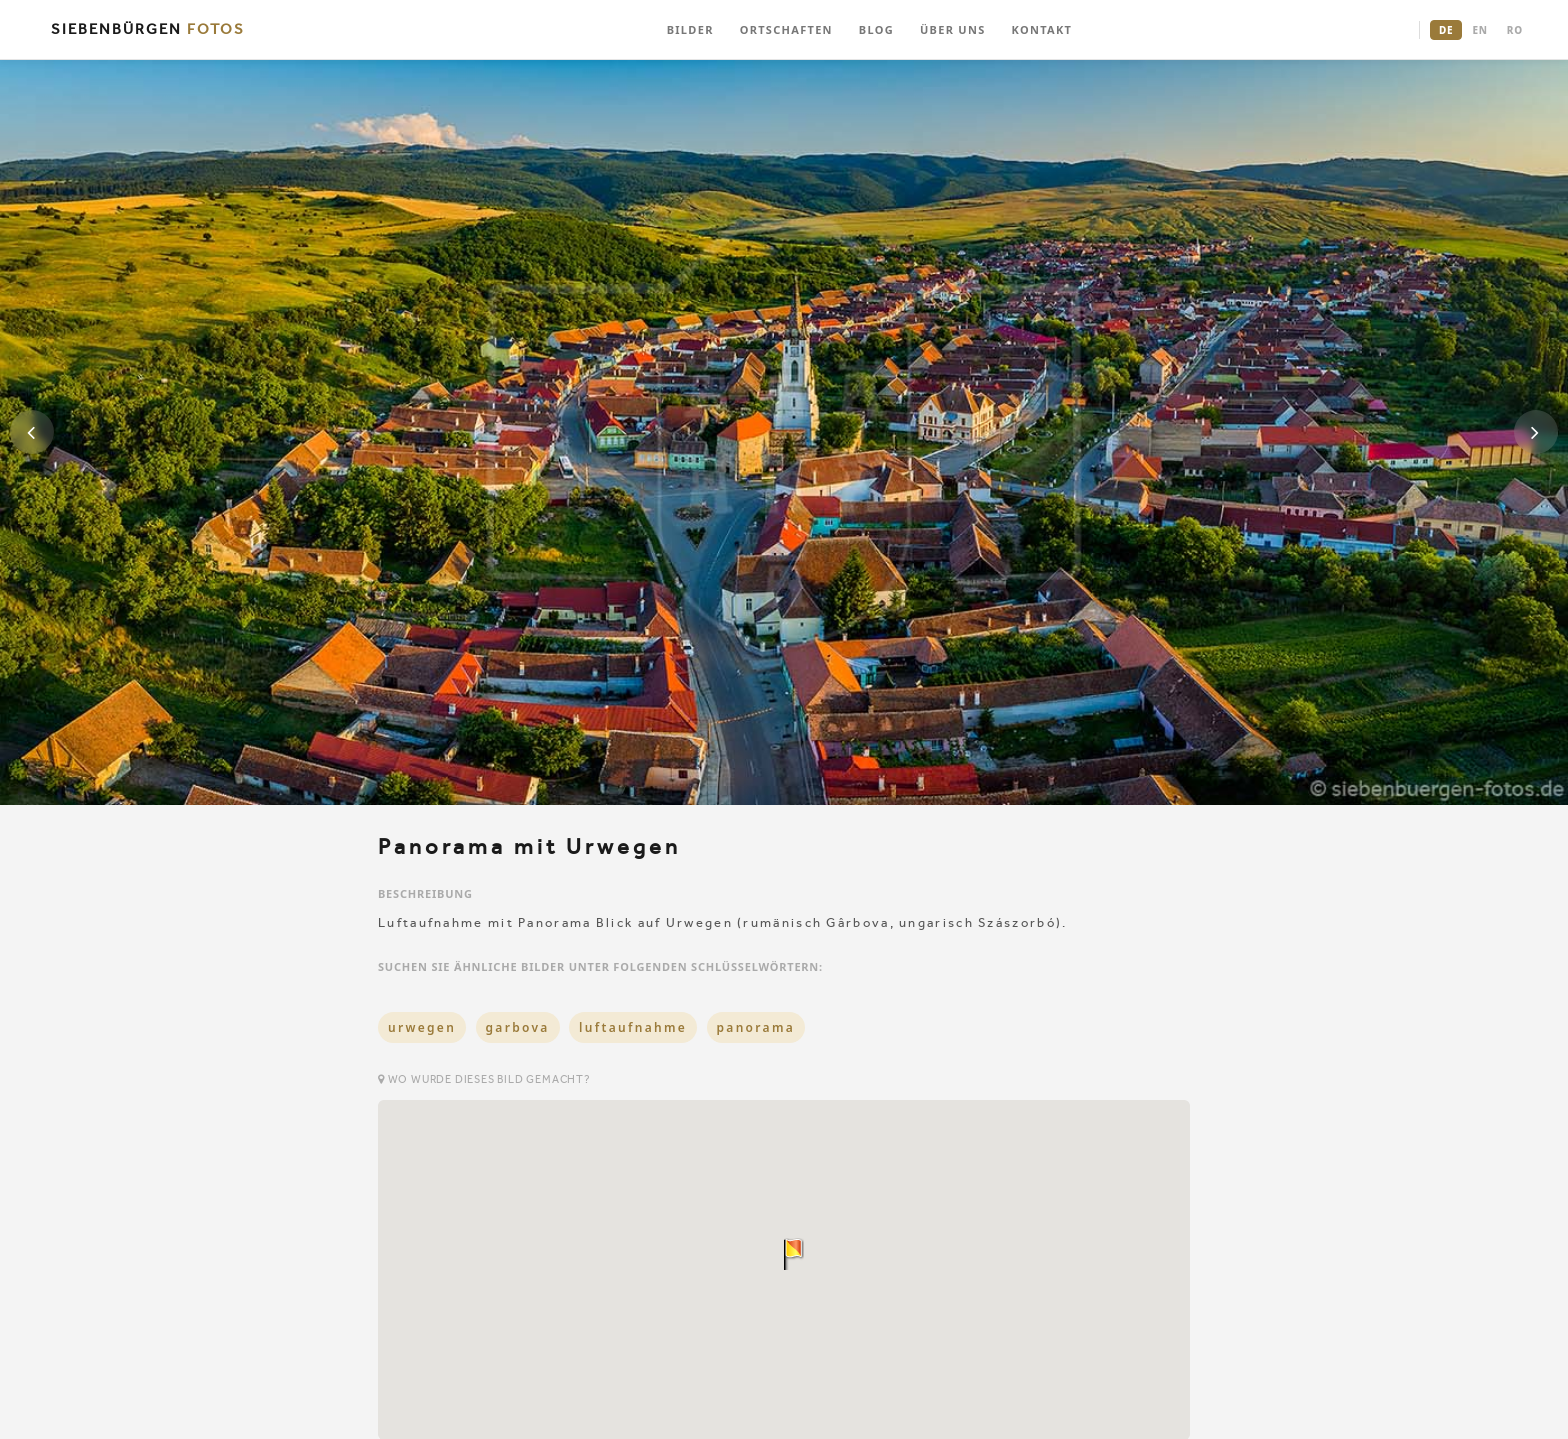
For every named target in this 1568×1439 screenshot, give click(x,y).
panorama (756, 1027)
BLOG (876, 29)
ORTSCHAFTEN (786, 29)
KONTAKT (1042, 29)
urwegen (422, 1027)
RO (1515, 30)
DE (1446, 30)
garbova (518, 1027)
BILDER (690, 29)
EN (1479, 30)
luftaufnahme (633, 1027)
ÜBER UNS (953, 29)
